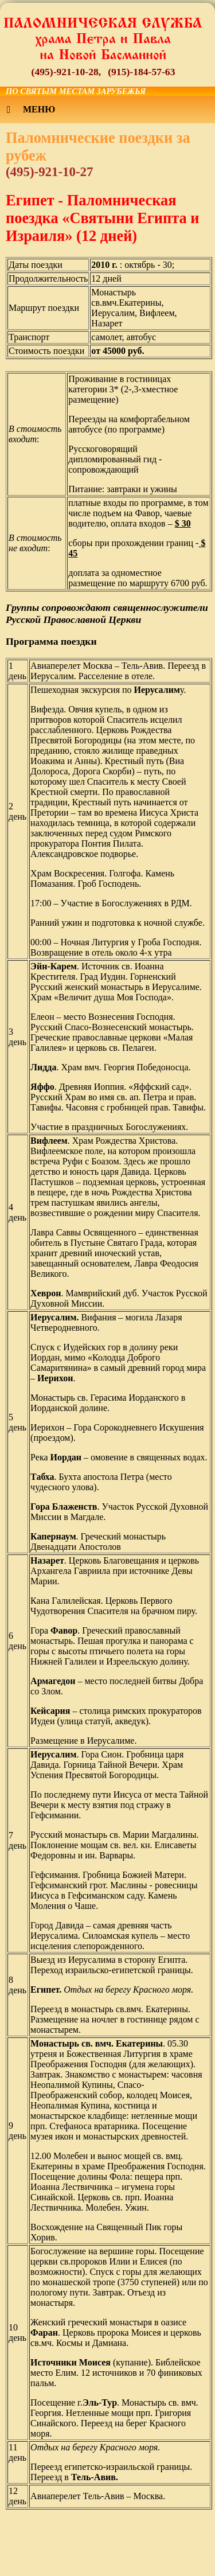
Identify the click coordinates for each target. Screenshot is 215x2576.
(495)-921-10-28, (66, 71)
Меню (31, 109)
